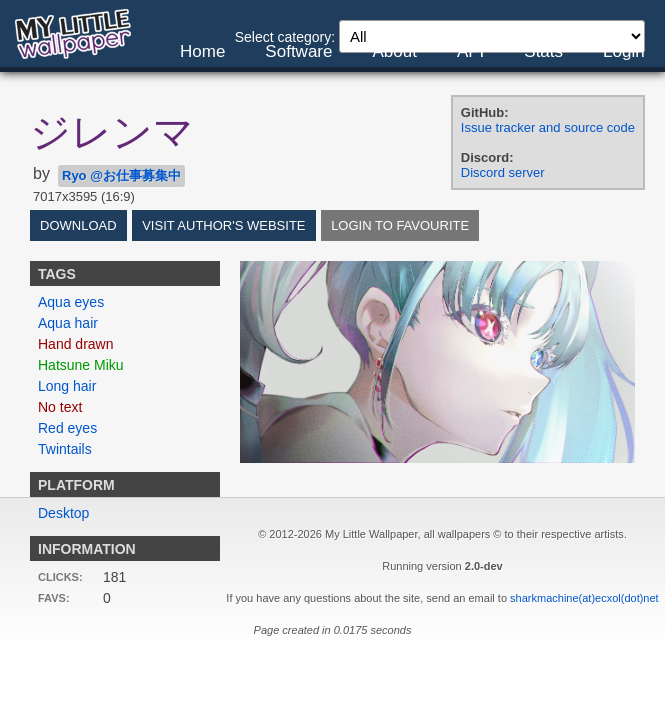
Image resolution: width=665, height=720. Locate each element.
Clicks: (60, 577)
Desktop (63, 513)
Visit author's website (223, 225)
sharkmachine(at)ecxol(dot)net (584, 598)
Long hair (67, 386)
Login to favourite (400, 225)
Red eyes (67, 428)
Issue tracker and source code (548, 127)
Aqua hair (68, 323)
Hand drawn (76, 344)
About (394, 51)
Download (78, 225)
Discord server (503, 172)
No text (60, 407)
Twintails (65, 449)
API (470, 51)
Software (298, 51)
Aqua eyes (71, 302)
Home (202, 51)
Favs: (54, 598)
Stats (543, 51)
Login (624, 51)
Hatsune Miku (81, 365)
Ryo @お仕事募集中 (121, 175)
